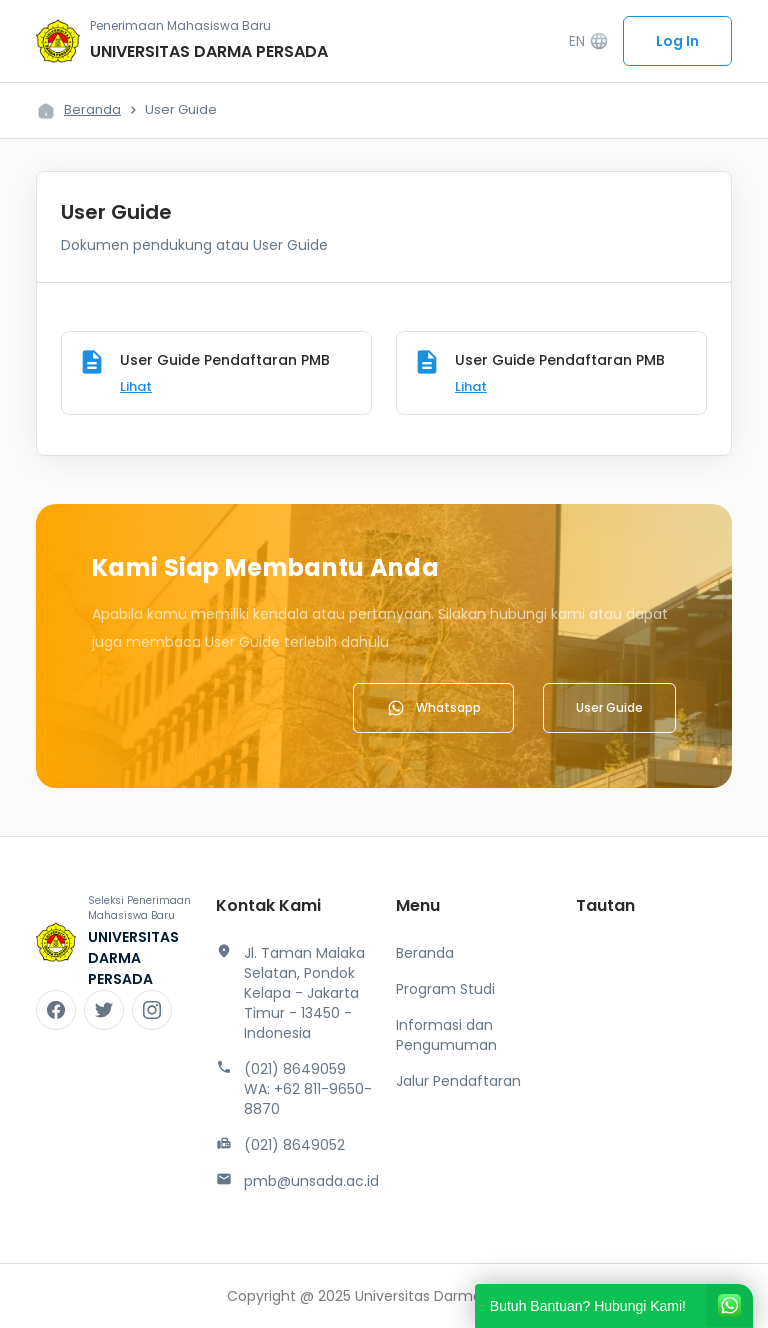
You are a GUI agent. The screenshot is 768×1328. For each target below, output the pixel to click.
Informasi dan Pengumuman (446, 1035)
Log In (677, 41)
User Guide (609, 707)
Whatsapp (433, 708)
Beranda (92, 109)
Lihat (136, 386)
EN (589, 41)
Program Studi (445, 989)
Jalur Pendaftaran (458, 1081)
